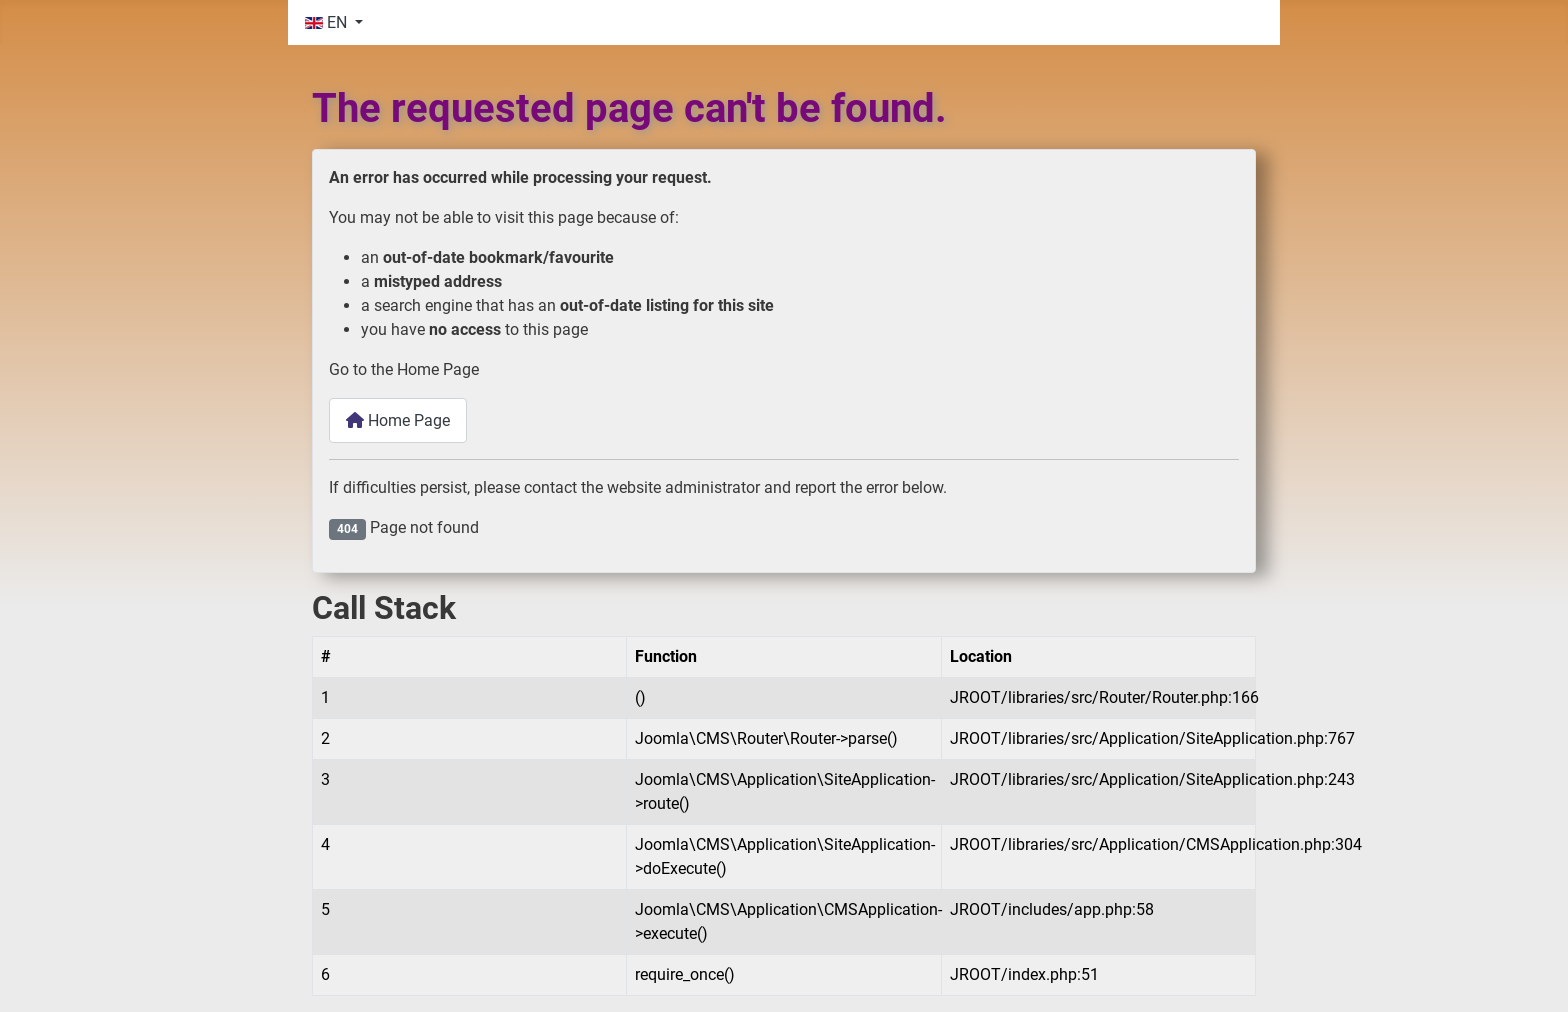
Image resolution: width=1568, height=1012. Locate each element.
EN (328, 22)
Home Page (398, 420)
